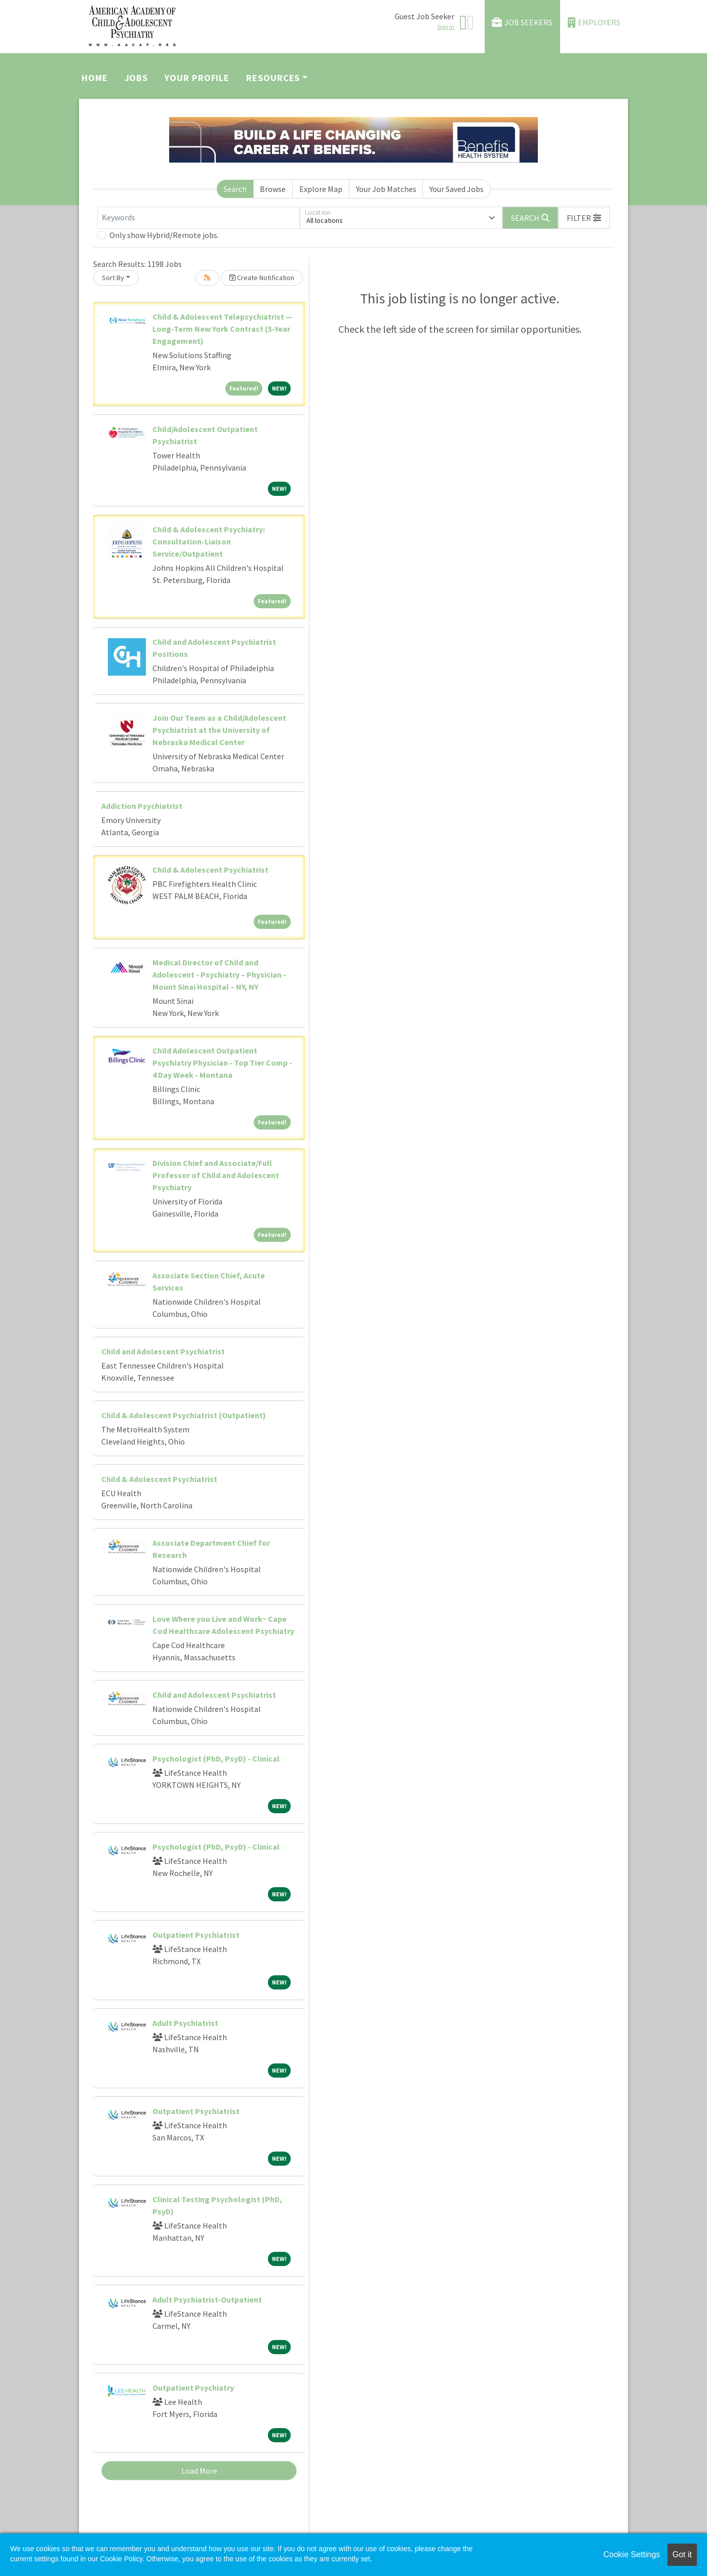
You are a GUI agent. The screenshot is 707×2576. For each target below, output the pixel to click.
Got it (682, 2554)
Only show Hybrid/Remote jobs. (164, 235)
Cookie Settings (631, 2554)
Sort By (113, 277)
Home (95, 78)
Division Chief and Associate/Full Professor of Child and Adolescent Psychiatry (215, 1175)
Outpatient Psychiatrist (196, 1935)
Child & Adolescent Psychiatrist (210, 870)
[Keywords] (198, 218)
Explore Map (320, 189)
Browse (273, 189)
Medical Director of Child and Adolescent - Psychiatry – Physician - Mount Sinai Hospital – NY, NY (219, 974)
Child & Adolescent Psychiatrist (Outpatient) (183, 1415)
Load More (199, 2471)
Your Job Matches (386, 189)
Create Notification (261, 277)
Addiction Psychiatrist (141, 806)
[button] (584, 218)
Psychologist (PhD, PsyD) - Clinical (216, 1758)
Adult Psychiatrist (185, 2023)
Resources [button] (273, 78)
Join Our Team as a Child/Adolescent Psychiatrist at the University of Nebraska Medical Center (219, 730)
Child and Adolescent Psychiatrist (163, 1351)
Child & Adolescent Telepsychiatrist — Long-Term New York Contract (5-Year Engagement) (222, 328)
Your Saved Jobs (456, 189)
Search (235, 189)
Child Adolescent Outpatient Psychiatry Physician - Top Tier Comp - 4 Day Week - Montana (222, 1062)
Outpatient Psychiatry (193, 2388)
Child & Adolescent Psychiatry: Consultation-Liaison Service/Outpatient (208, 541)
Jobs (136, 78)
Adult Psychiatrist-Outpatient (207, 2299)
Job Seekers (522, 22)
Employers (594, 22)
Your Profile (197, 78)
